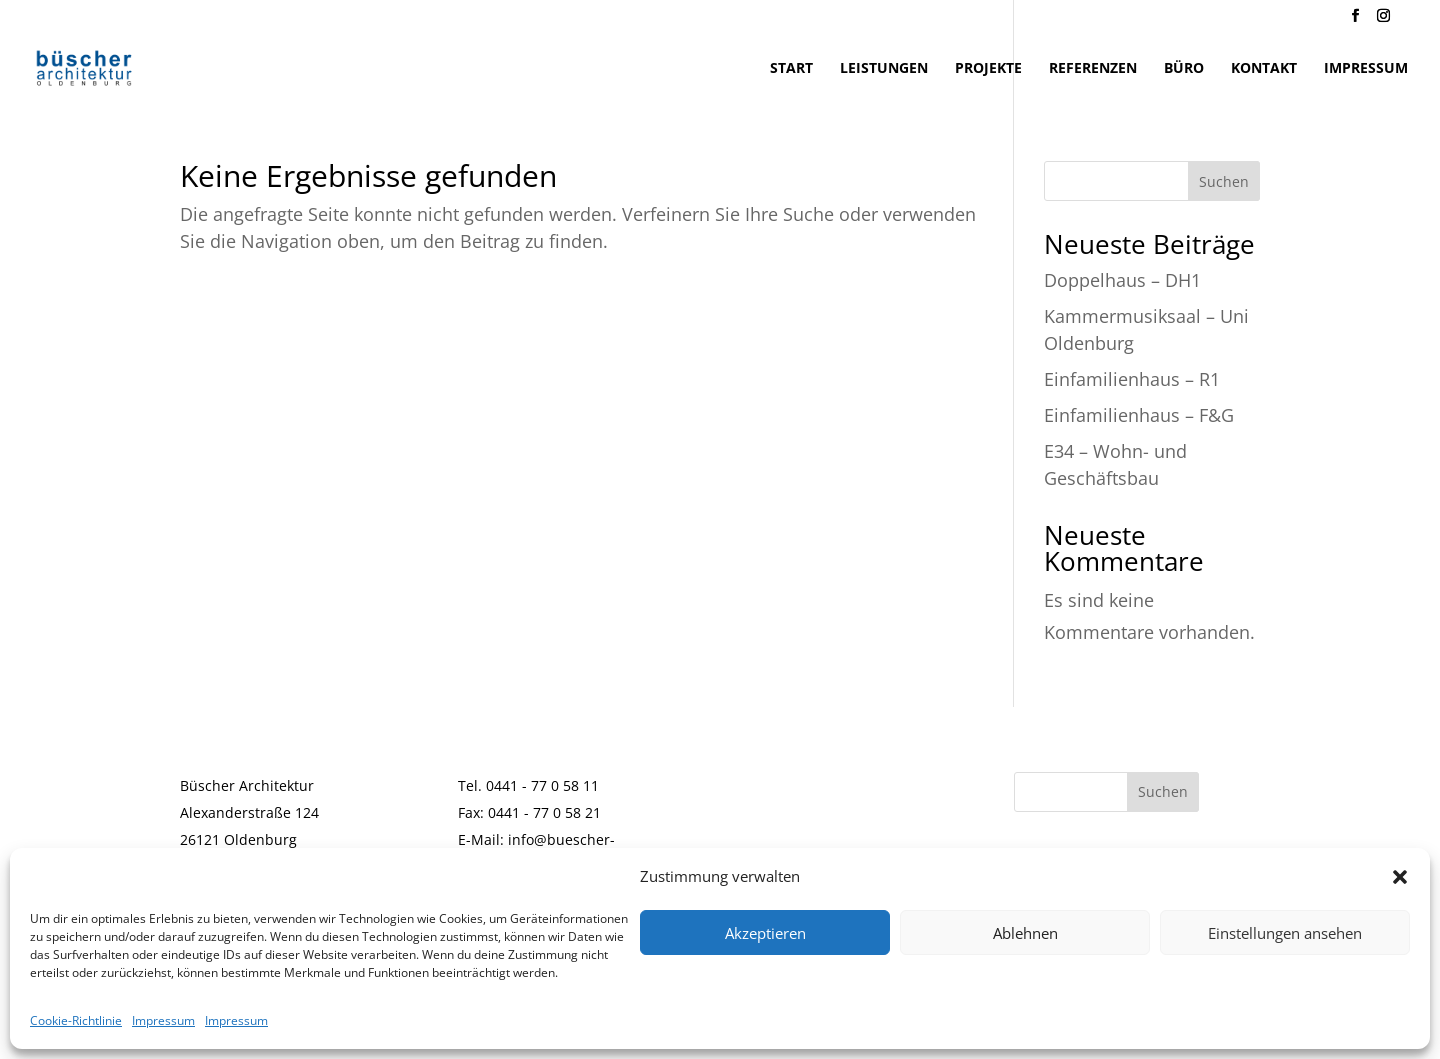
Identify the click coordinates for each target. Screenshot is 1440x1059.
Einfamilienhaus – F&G (1139, 415)
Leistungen (884, 69)
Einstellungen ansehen (1285, 933)
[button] (1400, 877)
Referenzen (1093, 69)
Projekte (988, 69)
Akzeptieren (765, 933)
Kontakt (1264, 69)
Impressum (163, 1020)
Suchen (1224, 181)
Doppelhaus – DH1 (1122, 280)
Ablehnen (1025, 933)
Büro (1184, 69)
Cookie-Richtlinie (76, 1020)
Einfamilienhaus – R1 (1132, 379)
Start (791, 69)
